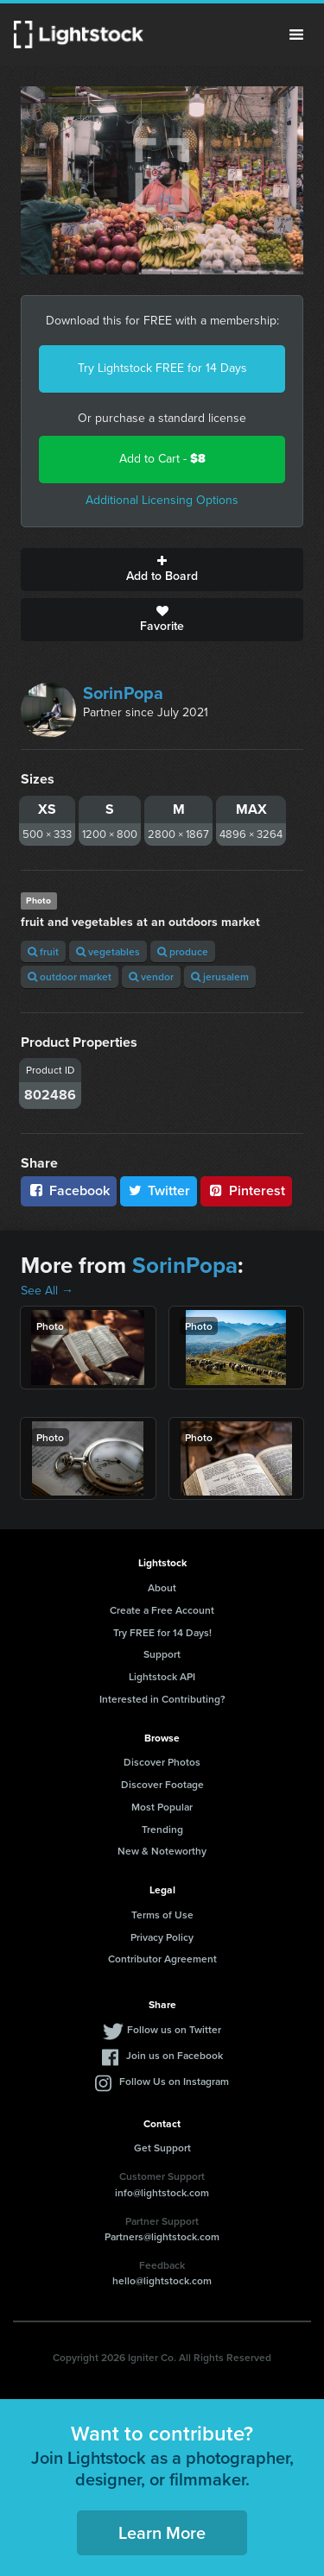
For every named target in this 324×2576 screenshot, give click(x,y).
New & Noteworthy (162, 1850)
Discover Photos (162, 1761)
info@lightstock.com (162, 2192)
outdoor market (69, 976)
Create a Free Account (162, 1610)
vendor (151, 976)
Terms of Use (162, 1914)
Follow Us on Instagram (174, 2081)
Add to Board (162, 569)
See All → (47, 1291)
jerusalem (220, 976)
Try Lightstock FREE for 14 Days (162, 368)
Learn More (162, 2532)
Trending (162, 1829)
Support (162, 1654)
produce (182, 951)
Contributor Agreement (162, 1958)
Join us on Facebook (174, 2055)
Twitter (159, 1190)
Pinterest (246, 1190)
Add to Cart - (162, 459)
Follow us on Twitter (174, 2029)
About (162, 1587)
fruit (43, 951)
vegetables (108, 951)
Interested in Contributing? (162, 1698)
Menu (296, 34)
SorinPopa (123, 693)
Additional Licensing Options (162, 500)
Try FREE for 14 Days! (162, 1632)
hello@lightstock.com (162, 2280)
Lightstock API (162, 1676)
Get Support (162, 2147)
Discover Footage (162, 1784)
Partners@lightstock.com (162, 2236)
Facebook (69, 1190)
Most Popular (162, 1806)
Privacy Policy (162, 1937)
